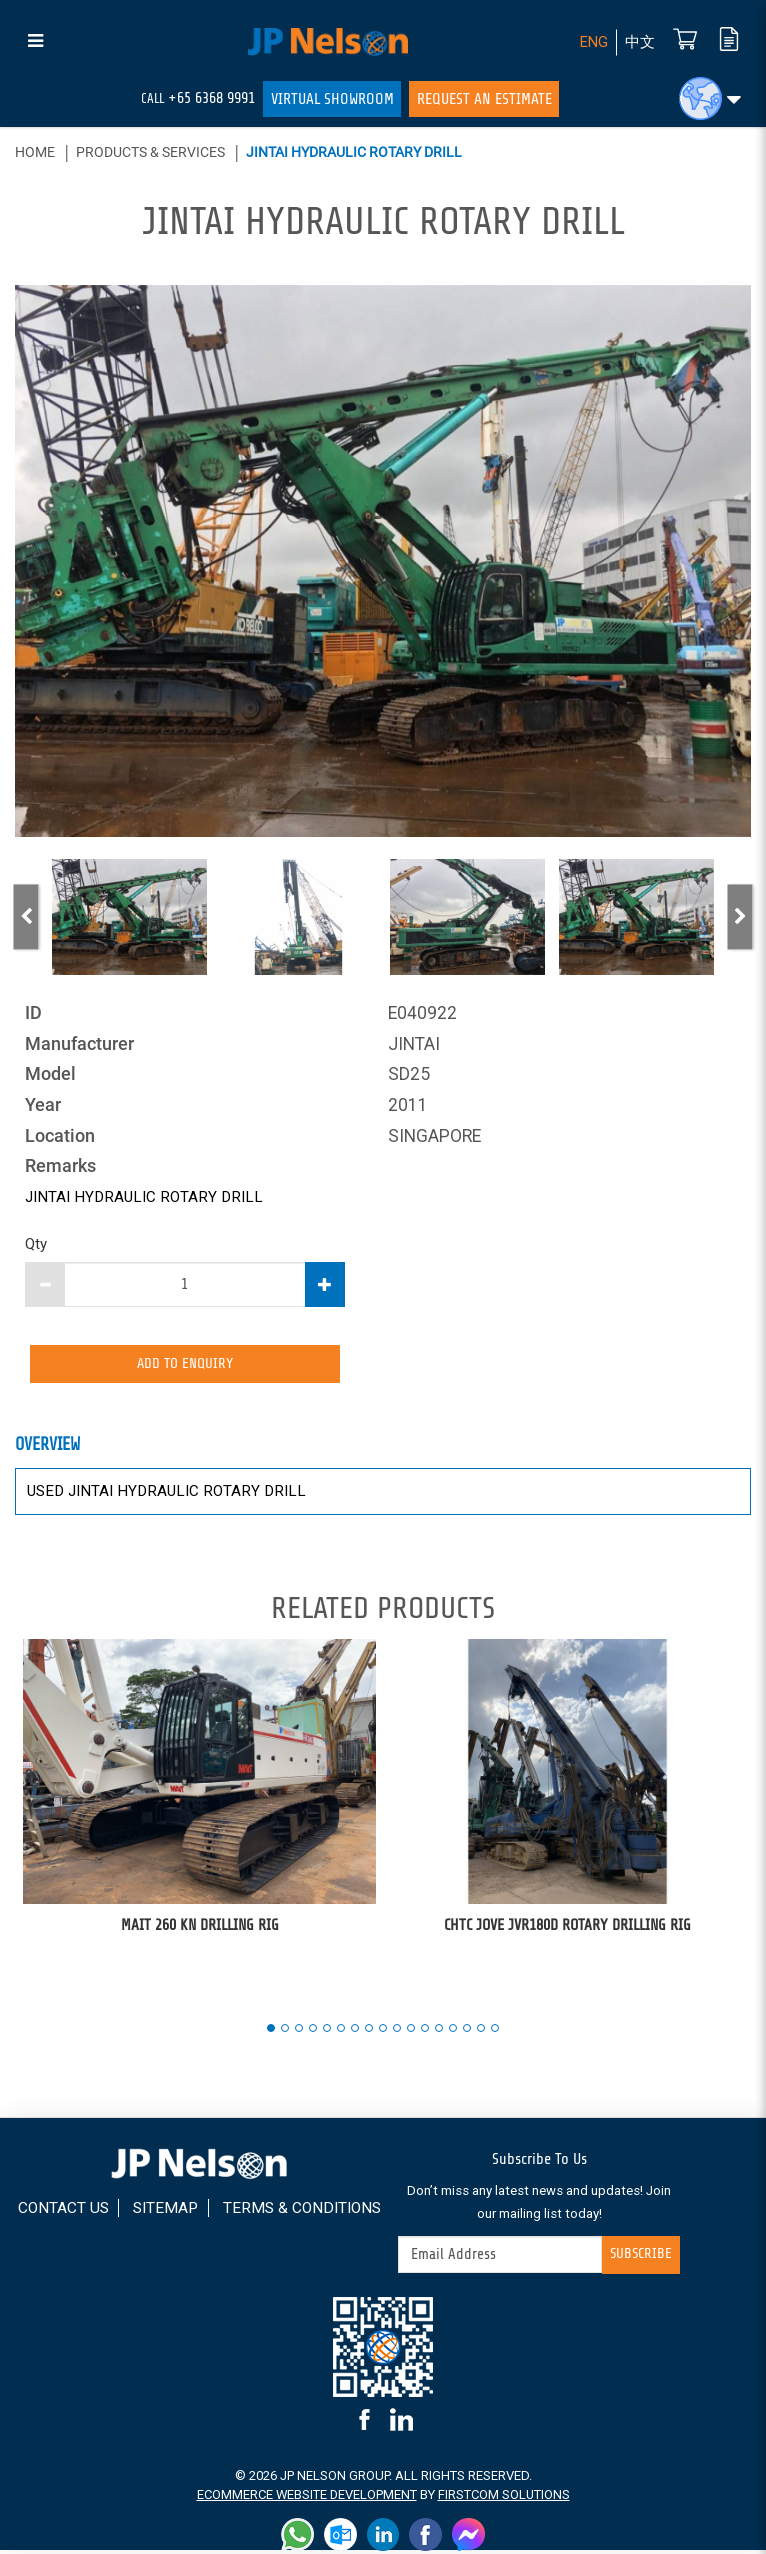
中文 (639, 42)
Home (35, 152)
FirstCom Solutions (504, 2498)
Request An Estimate (484, 99)
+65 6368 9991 (211, 98)
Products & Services (150, 152)
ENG (591, 42)
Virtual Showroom (332, 99)
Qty (36, 1244)
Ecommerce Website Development (306, 2498)
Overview (48, 1449)
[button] (710, 98)
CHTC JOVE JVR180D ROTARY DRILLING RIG (568, 1929)
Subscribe (639, 2259)
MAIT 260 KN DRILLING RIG (200, 1929)
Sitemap (213, 2211)
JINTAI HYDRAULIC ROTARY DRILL (354, 152)
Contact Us (107, 2211)
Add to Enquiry (185, 1366)
